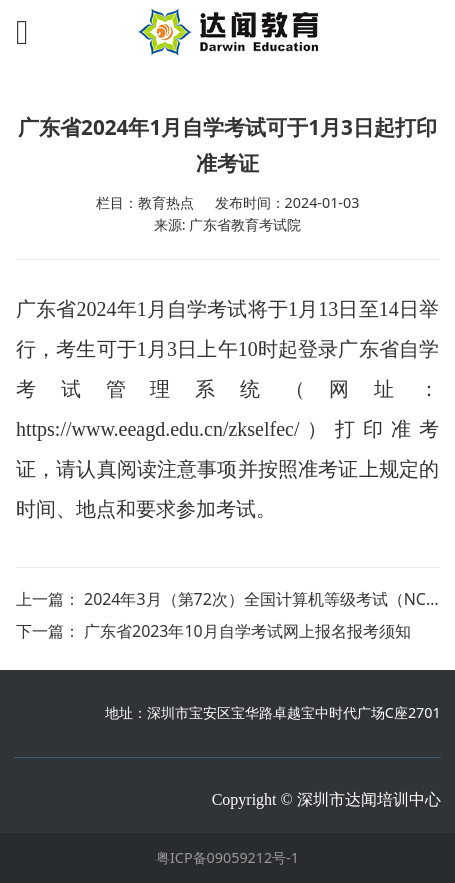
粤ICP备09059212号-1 (227, 857)
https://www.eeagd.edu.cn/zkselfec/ (158, 429)
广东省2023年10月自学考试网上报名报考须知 (247, 631)
